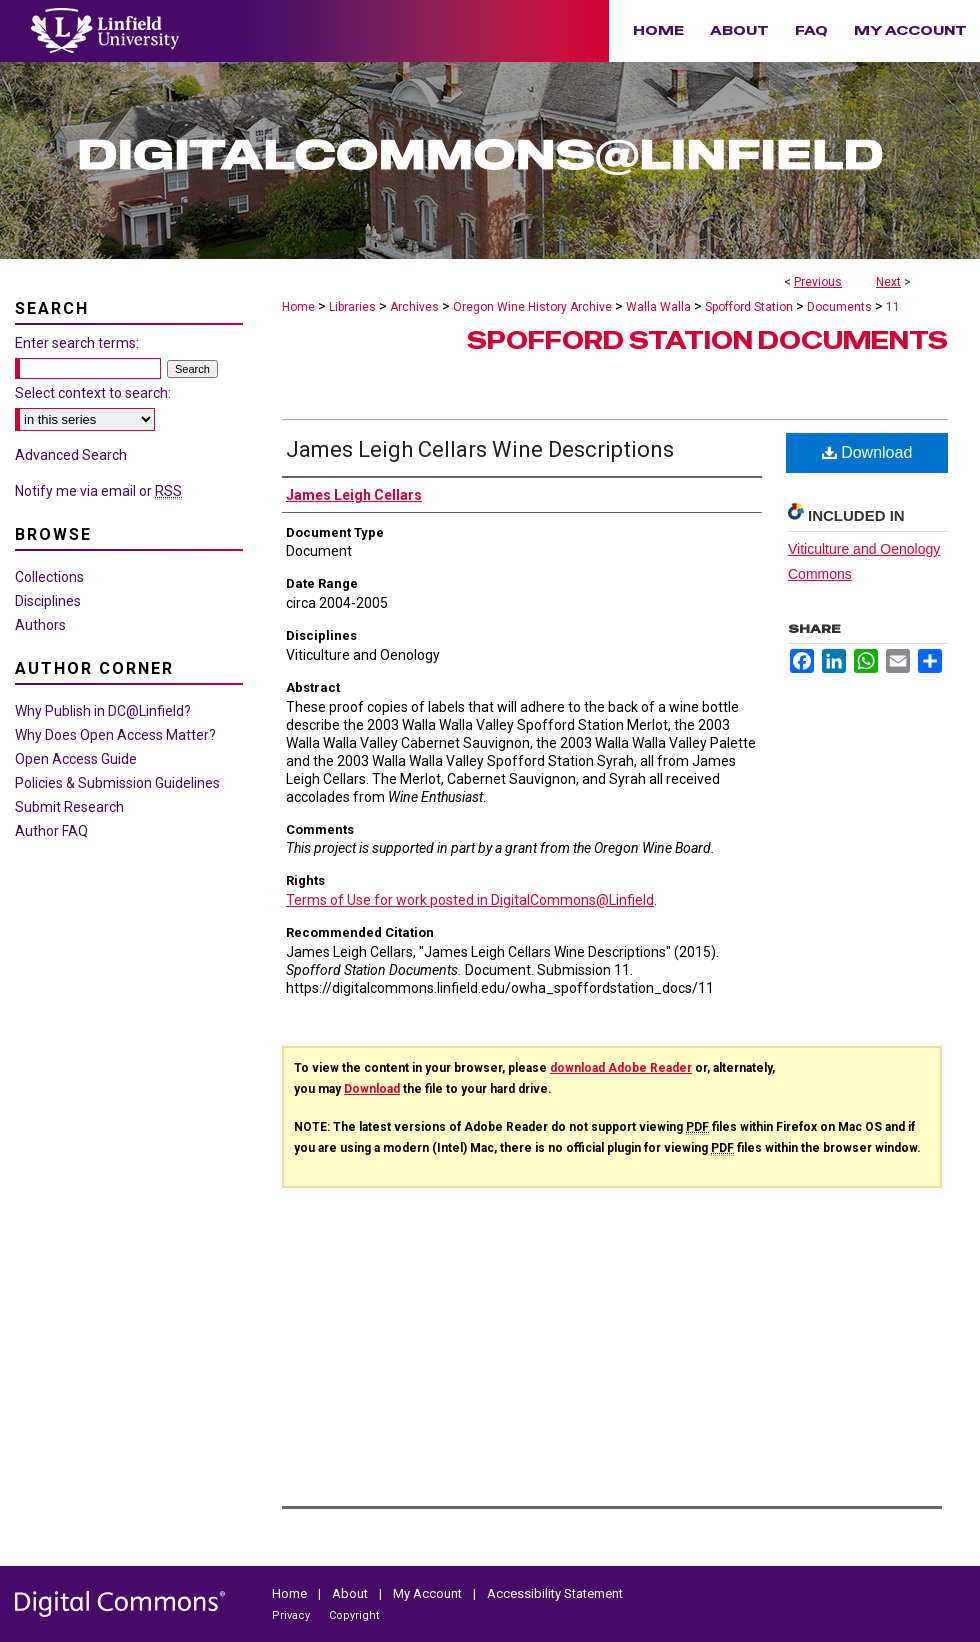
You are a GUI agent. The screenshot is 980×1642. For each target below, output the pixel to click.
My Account (429, 1593)
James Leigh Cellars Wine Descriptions (480, 449)
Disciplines (48, 601)
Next (888, 282)
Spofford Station (749, 307)
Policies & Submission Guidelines (117, 783)
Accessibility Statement (555, 1593)
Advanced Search (71, 455)
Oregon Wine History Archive (532, 307)
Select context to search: (93, 393)
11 (893, 307)
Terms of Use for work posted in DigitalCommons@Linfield (470, 900)
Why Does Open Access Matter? (115, 735)
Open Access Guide (76, 759)
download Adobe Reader (621, 1068)
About (351, 1593)
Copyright (354, 1615)
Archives (414, 307)
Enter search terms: (77, 343)
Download (867, 452)
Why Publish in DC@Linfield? (103, 711)
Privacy (292, 1615)
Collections (49, 577)
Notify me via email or (98, 491)
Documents (839, 307)
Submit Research (69, 807)
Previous (818, 282)
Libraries (352, 307)
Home (298, 307)
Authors (40, 625)
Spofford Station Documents (707, 340)
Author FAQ (51, 831)
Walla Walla (658, 307)
